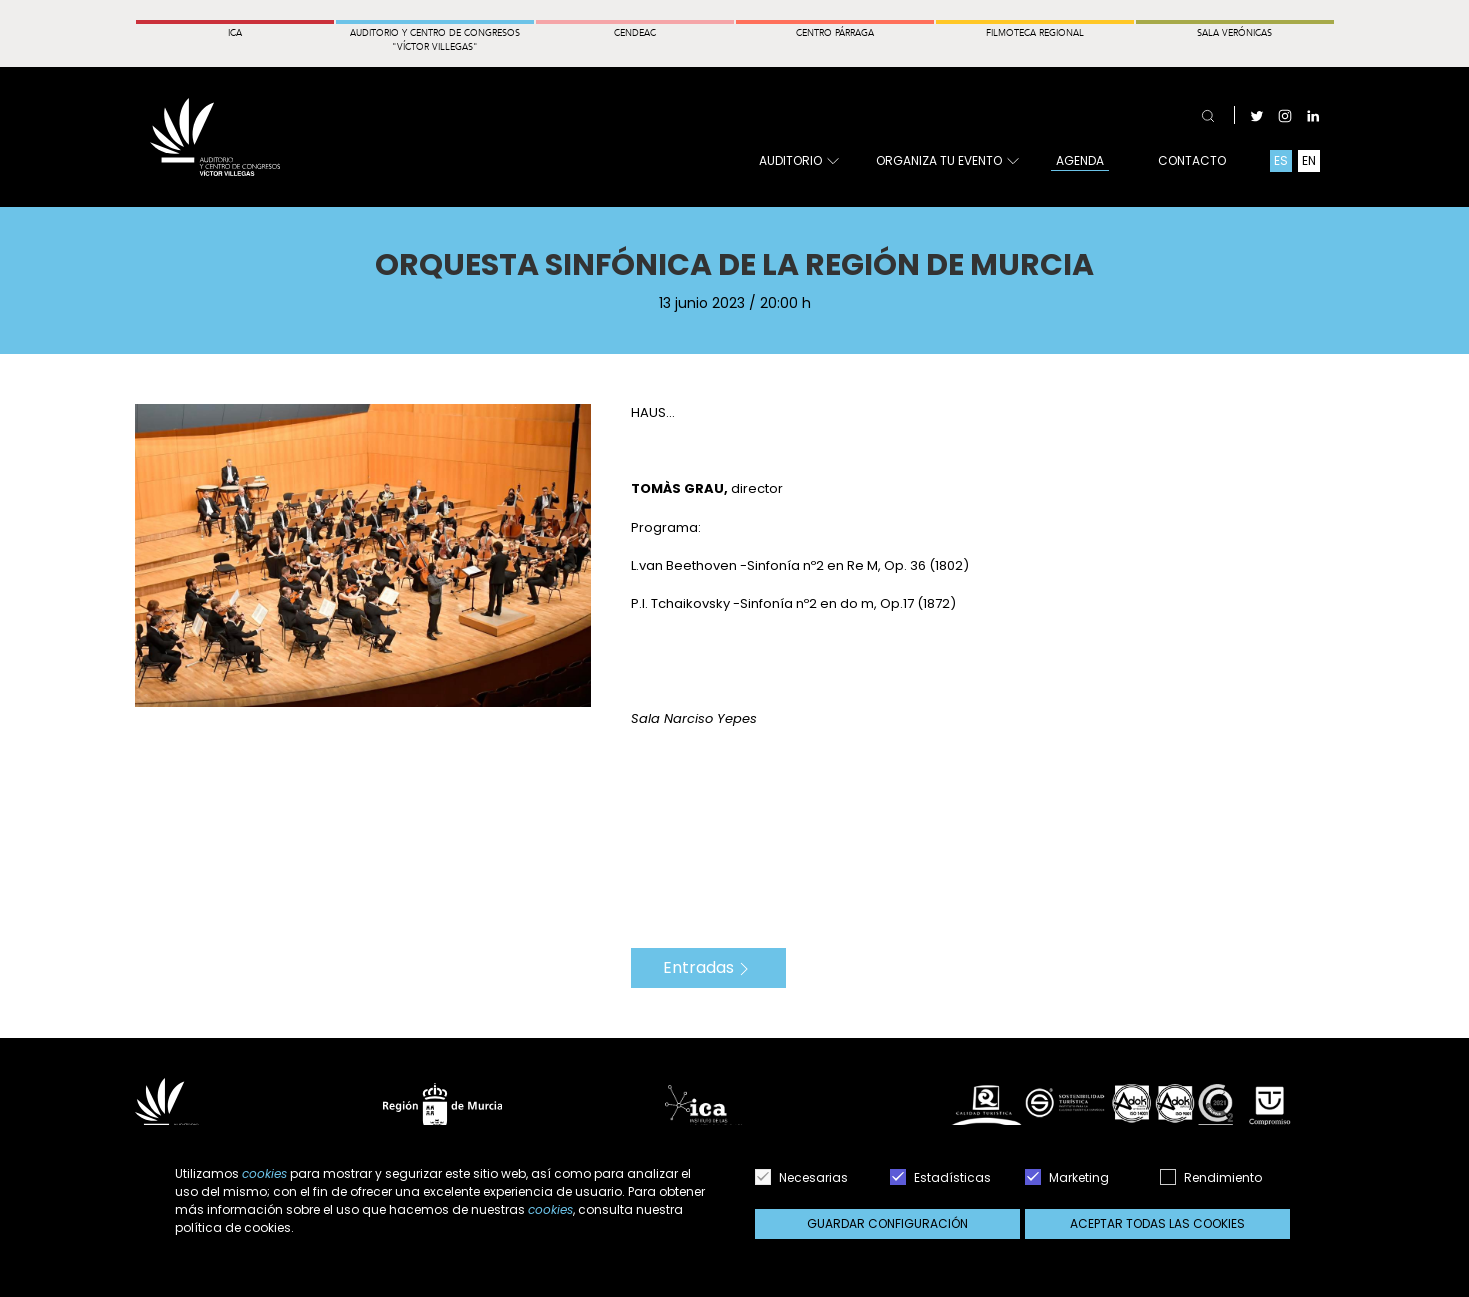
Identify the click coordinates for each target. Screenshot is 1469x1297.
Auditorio (798, 161)
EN (1309, 160)
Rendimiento (1211, 1177)
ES (1281, 160)
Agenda (1080, 160)
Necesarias (801, 1177)
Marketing (1067, 1177)
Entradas (708, 967)
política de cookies (233, 1227)
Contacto (1192, 160)
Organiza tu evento (946, 161)
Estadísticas (940, 1177)
